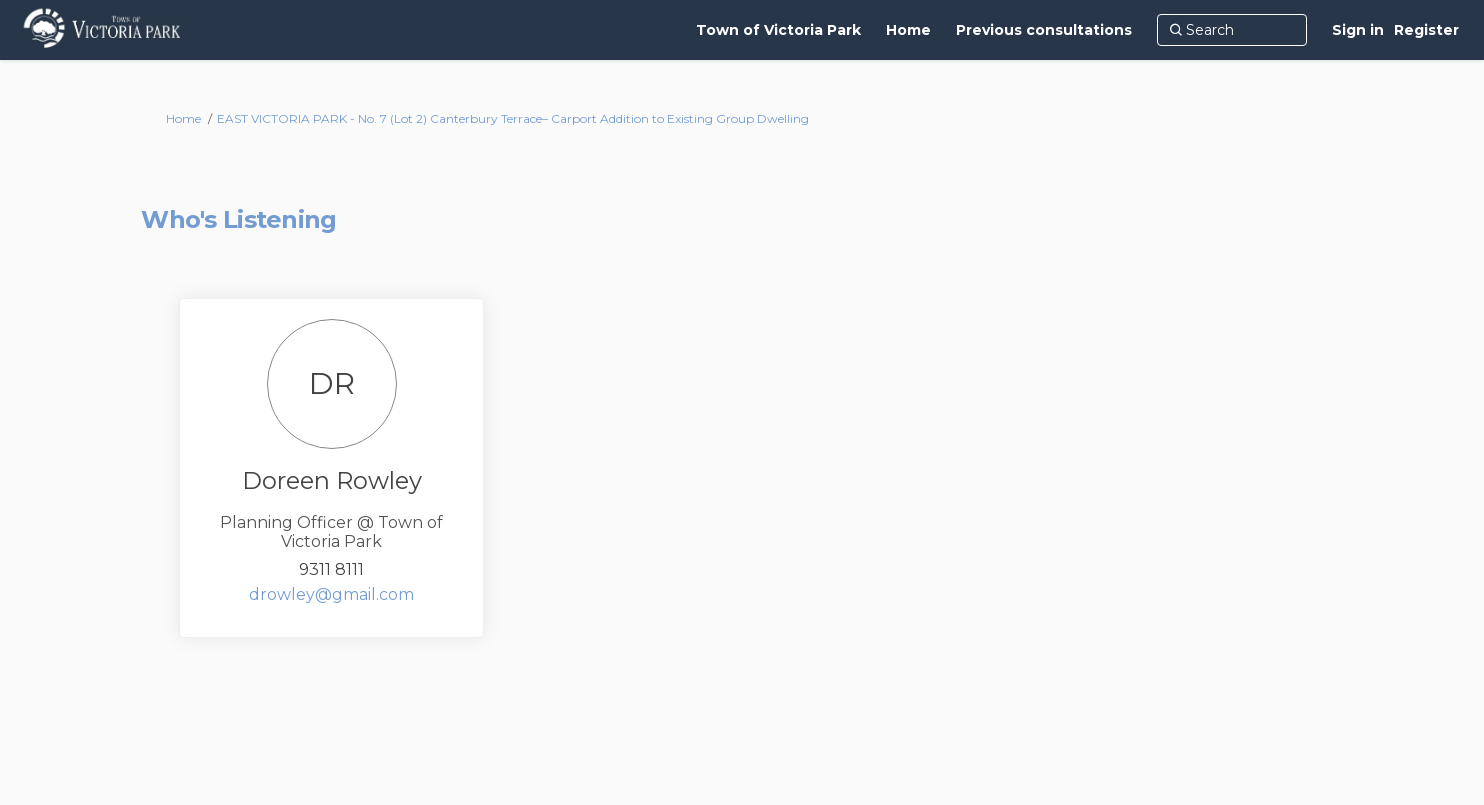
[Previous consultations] (1044, 30)
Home (183, 118)
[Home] (908, 30)
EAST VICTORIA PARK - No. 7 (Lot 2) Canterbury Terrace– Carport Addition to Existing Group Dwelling (513, 118)
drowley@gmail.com (331, 594)
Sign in (1358, 30)
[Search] (1232, 30)
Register (1426, 30)
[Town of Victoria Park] (778, 30)
